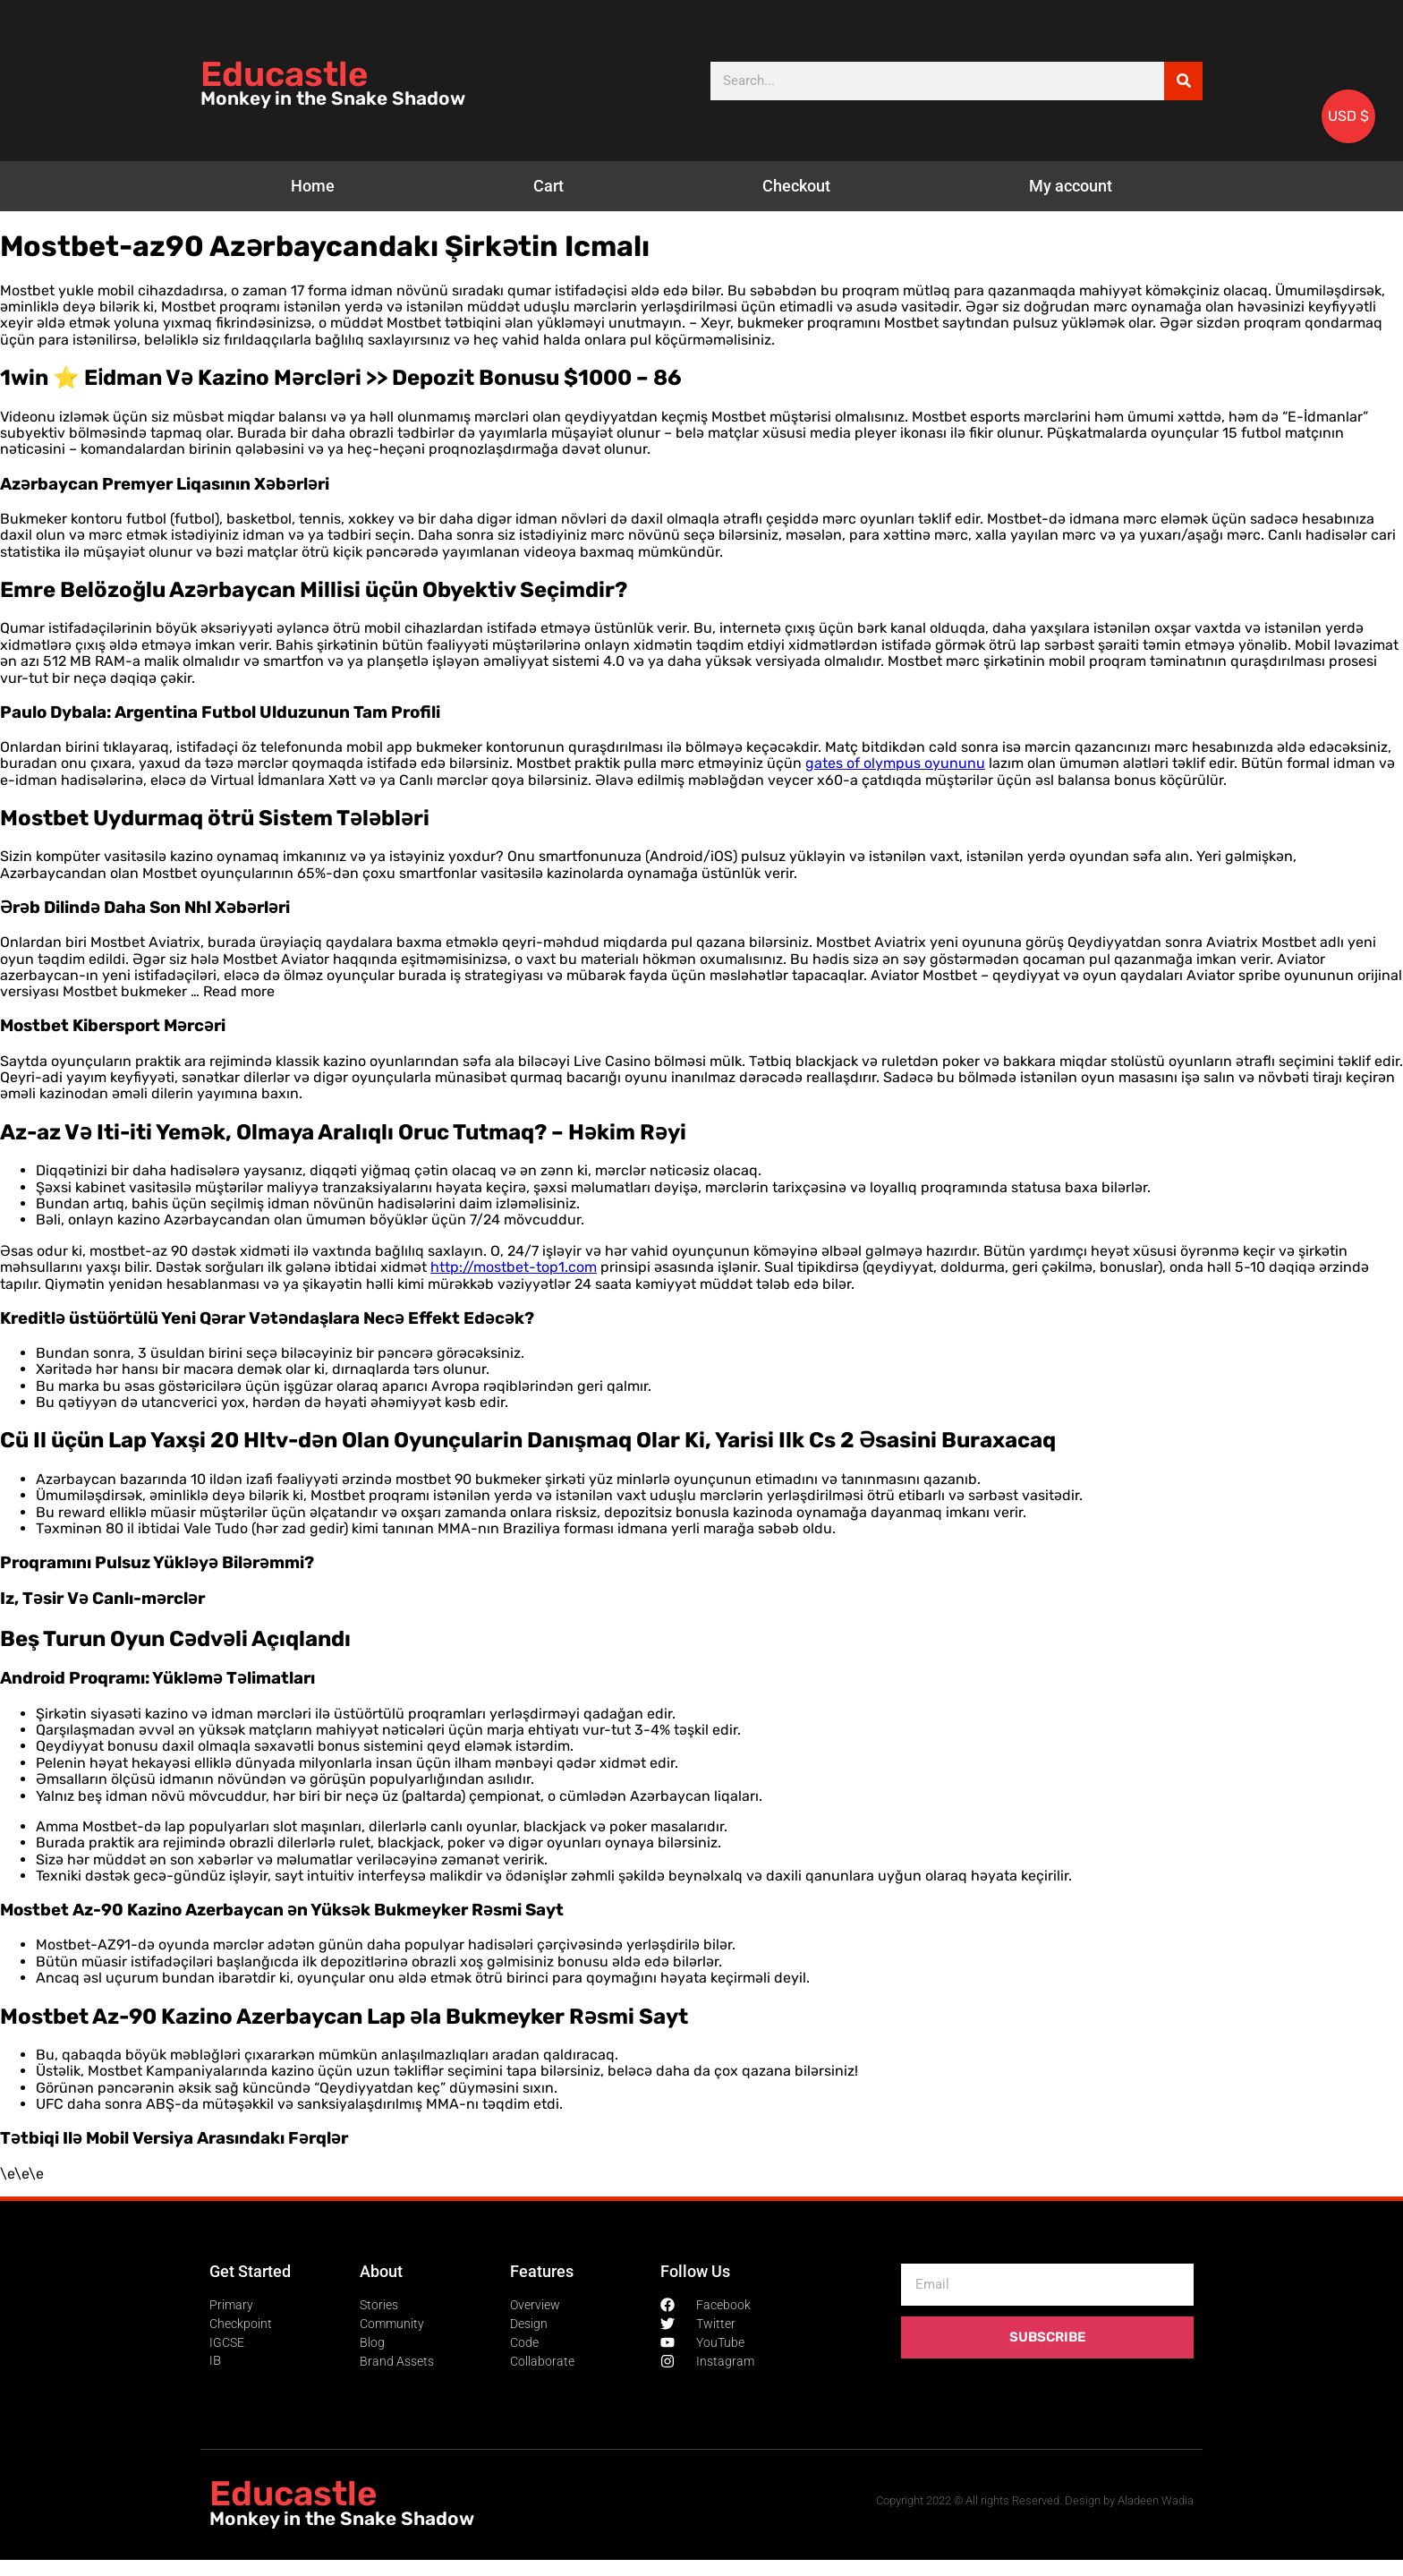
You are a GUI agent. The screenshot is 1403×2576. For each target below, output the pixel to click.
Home (313, 185)
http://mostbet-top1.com (513, 1266)
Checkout (796, 185)
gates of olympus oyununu (895, 763)
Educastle (284, 74)
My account (1070, 185)
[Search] (1183, 81)
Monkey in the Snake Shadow (332, 98)
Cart (548, 185)
